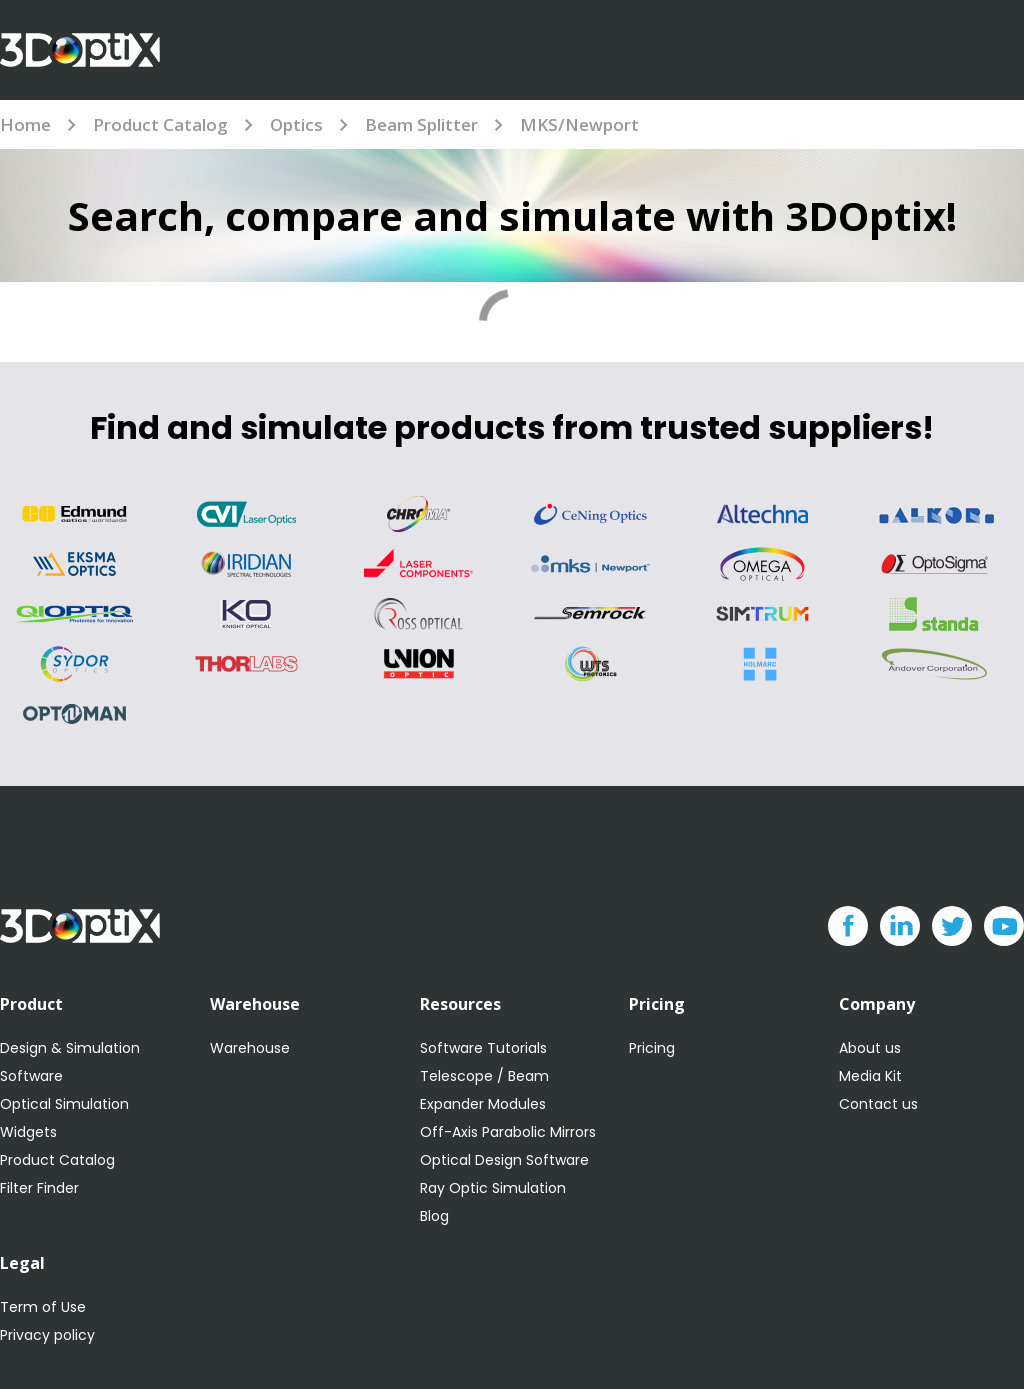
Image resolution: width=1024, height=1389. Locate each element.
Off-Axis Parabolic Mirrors (508, 1132)
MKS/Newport (579, 124)
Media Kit (870, 1076)
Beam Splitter (421, 124)
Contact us (878, 1104)
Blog (434, 1216)
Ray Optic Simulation (493, 1188)
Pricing (652, 1048)
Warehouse (250, 1048)
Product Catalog (160, 124)
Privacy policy (47, 1335)
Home (25, 124)
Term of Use (43, 1307)
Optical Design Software (504, 1160)
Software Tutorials (483, 1048)
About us (870, 1048)
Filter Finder (39, 1188)
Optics (296, 124)
